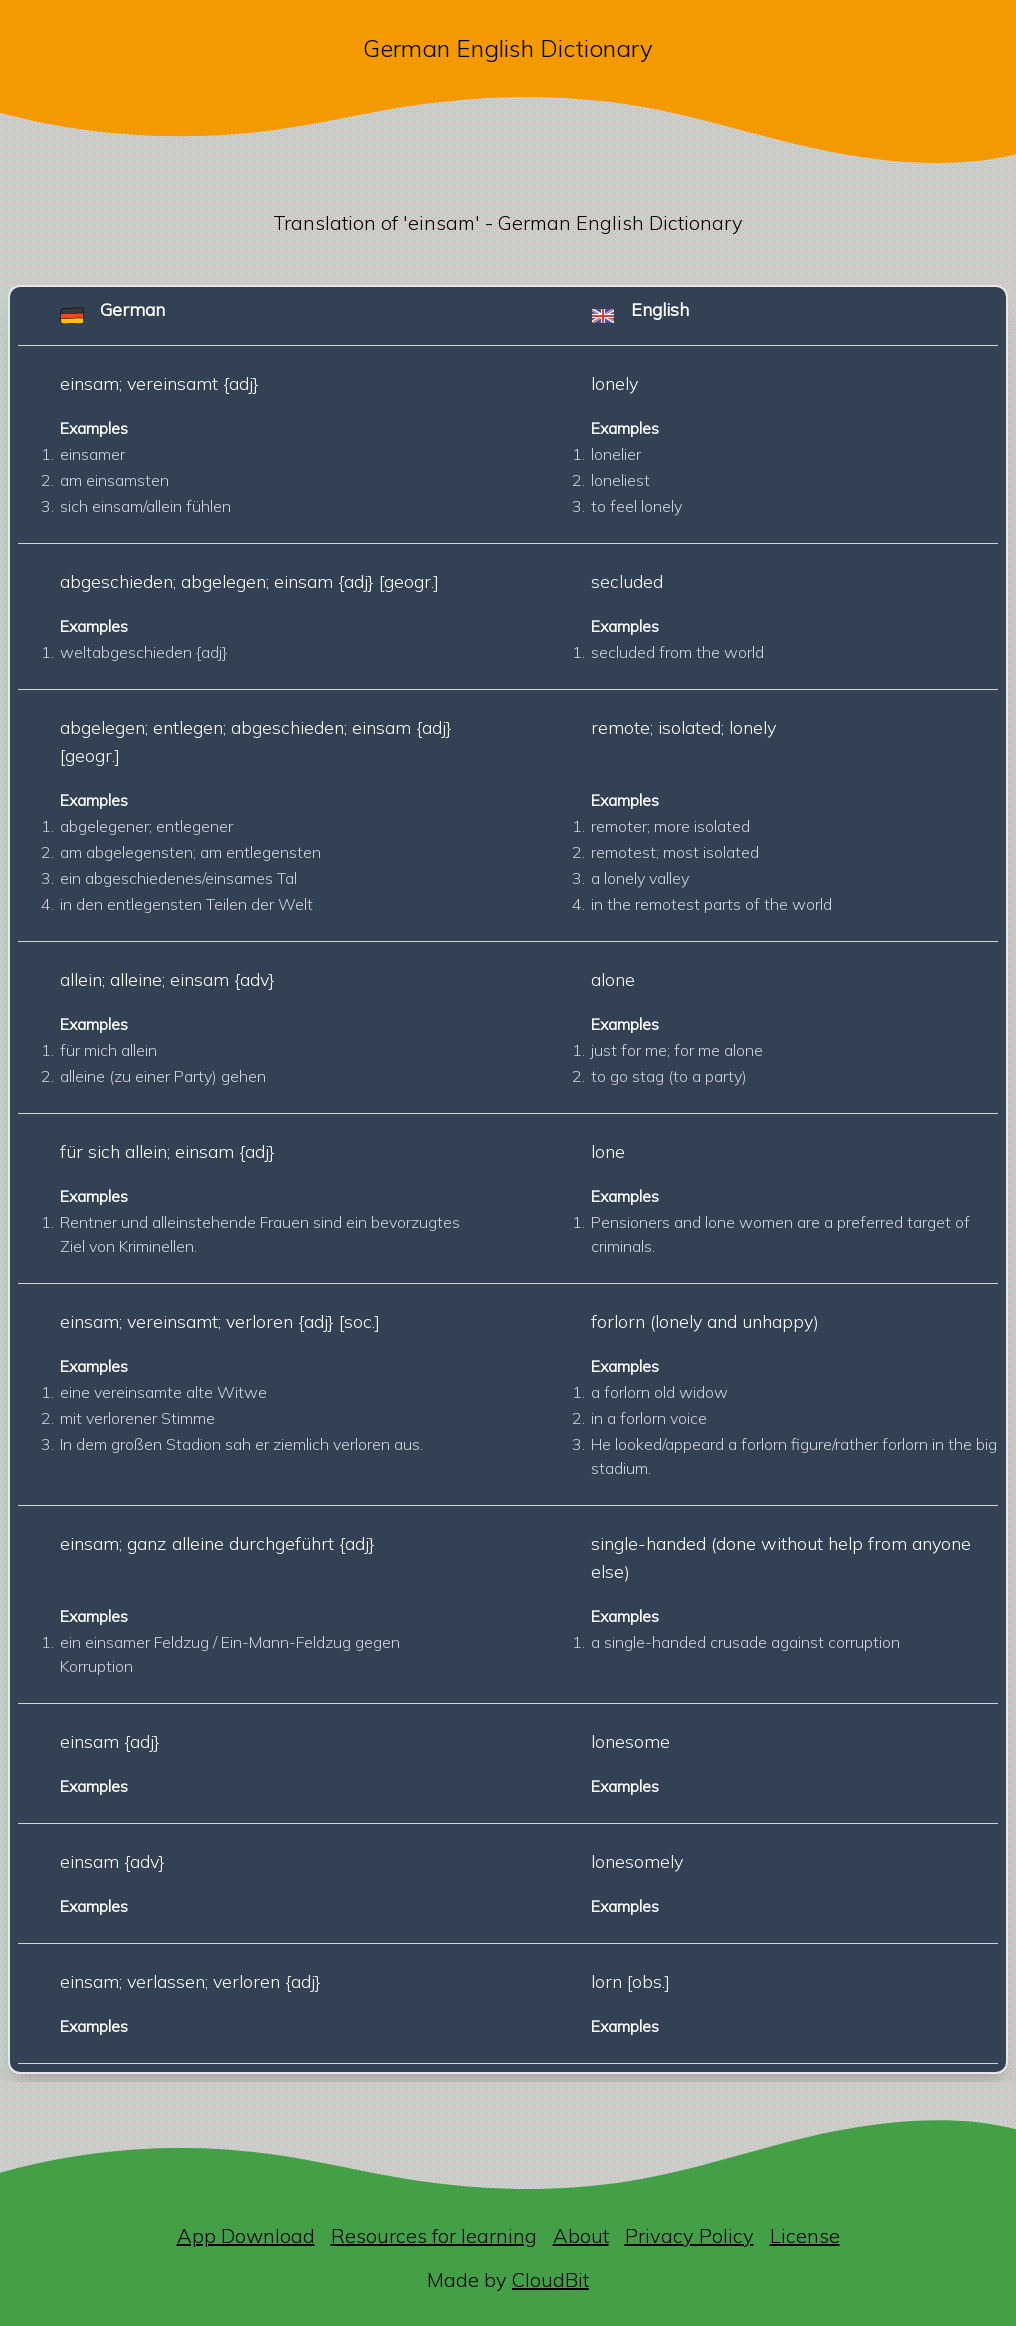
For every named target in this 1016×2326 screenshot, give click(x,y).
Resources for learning (434, 2235)
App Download (246, 2235)
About (581, 2235)
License (805, 2235)
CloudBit (550, 2279)
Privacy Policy (689, 2235)
